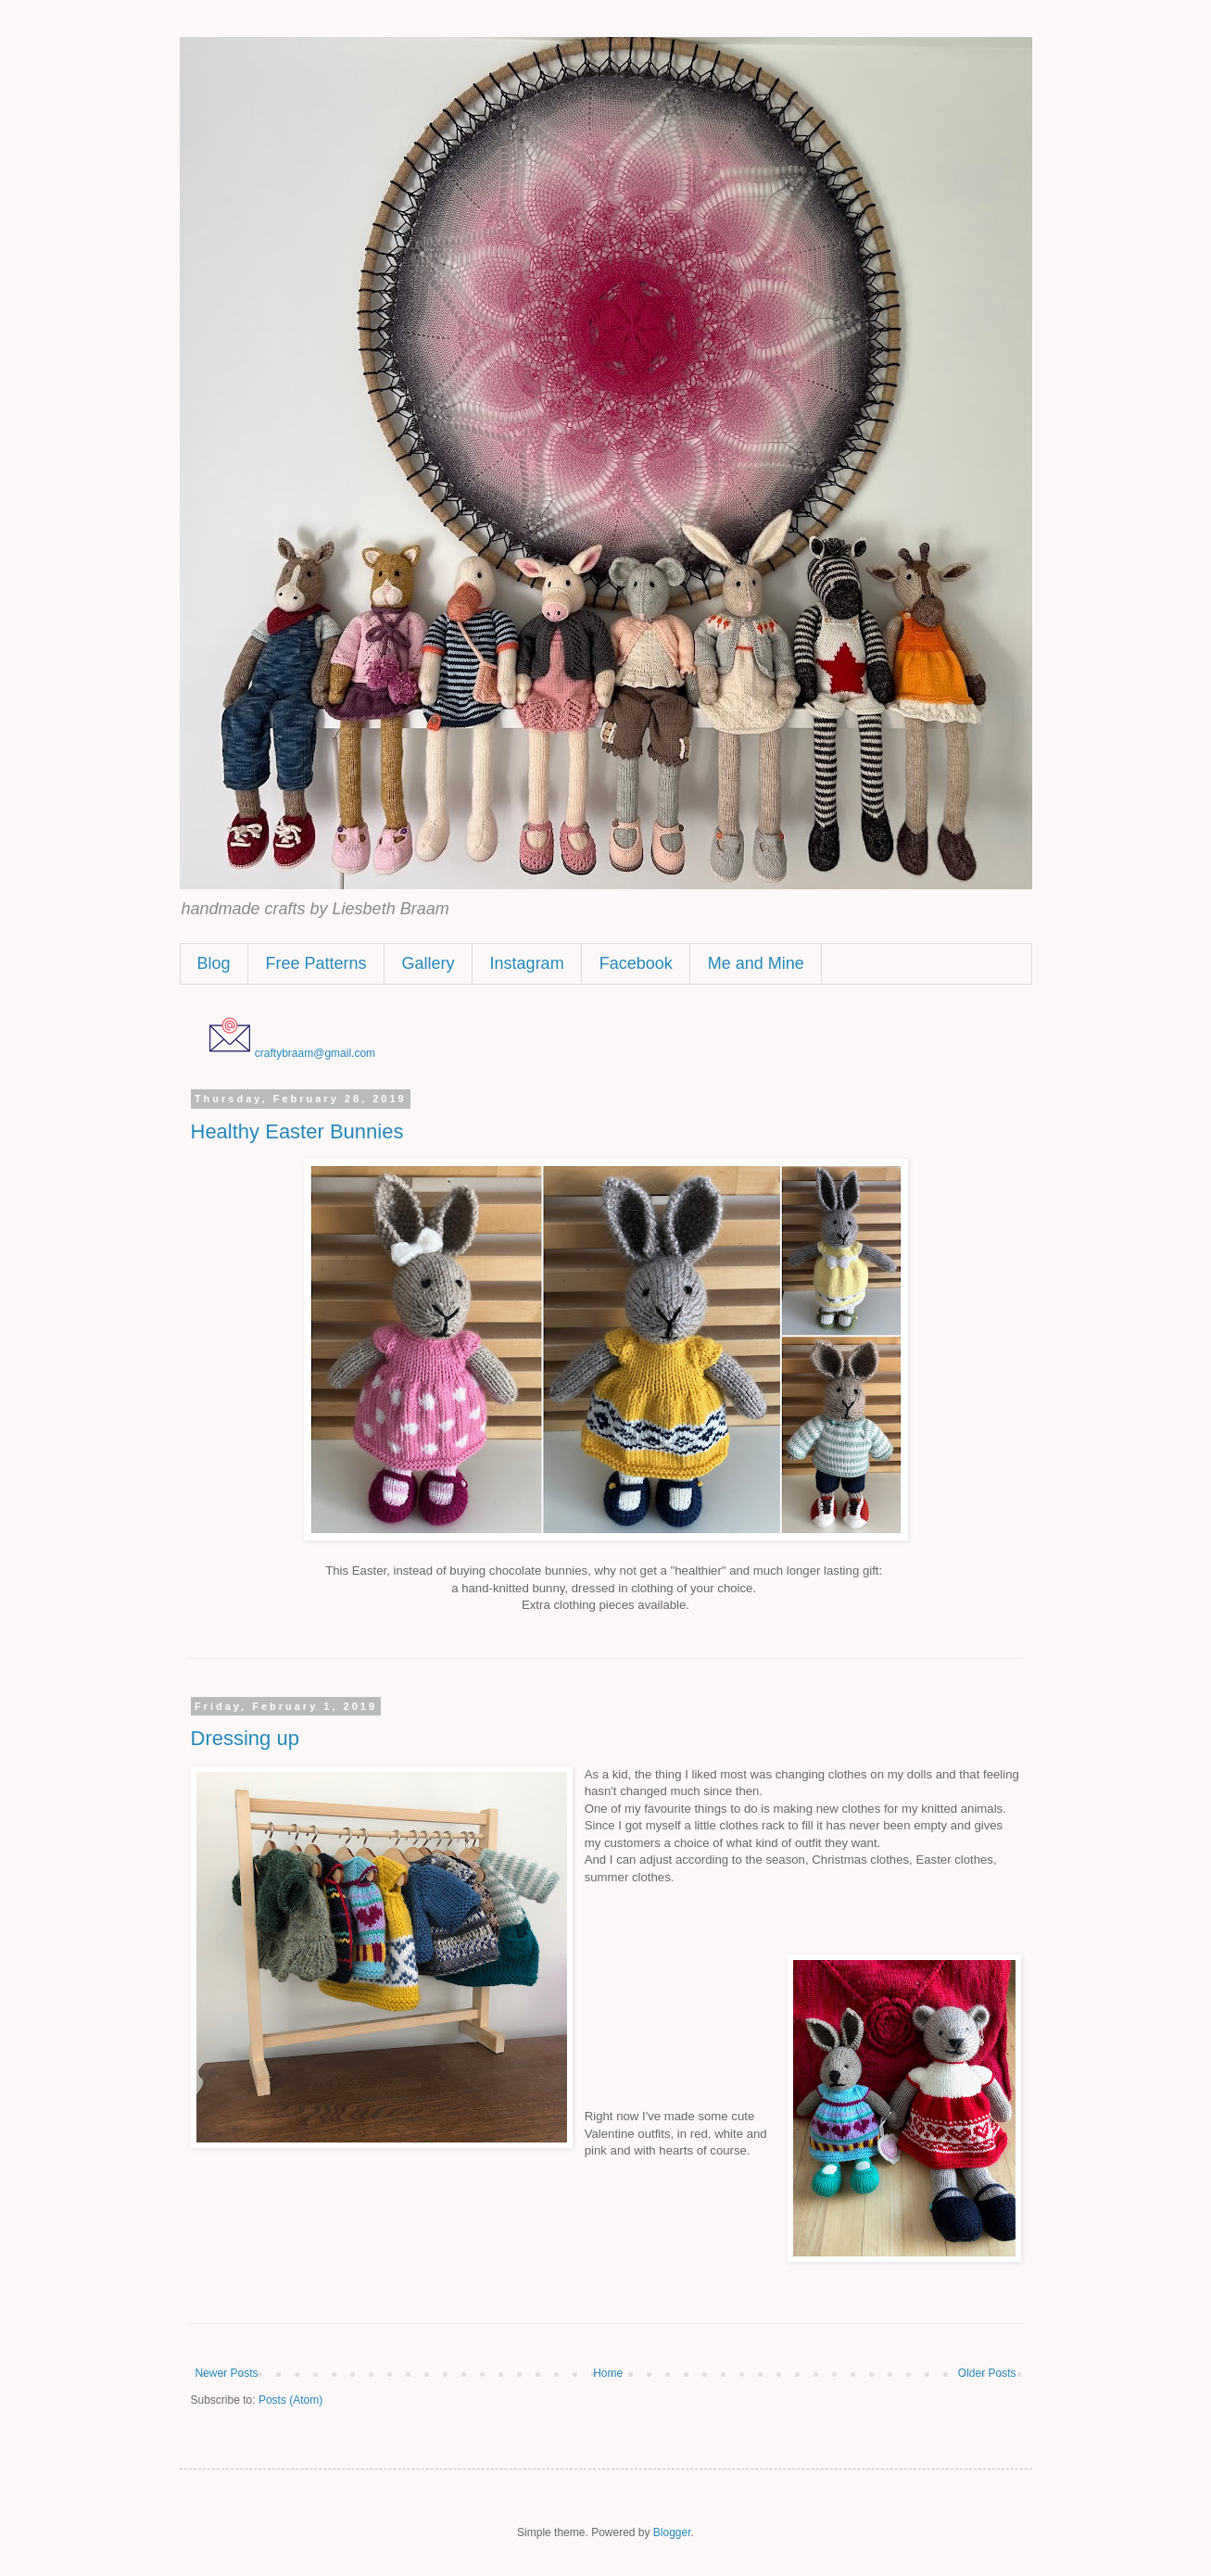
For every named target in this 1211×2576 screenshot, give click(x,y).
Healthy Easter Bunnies (297, 1131)
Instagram (527, 963)
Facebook (636, 963)
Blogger (672, 2532)
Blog (214, 963)
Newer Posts (227, 2373)
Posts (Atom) (290, 2400)
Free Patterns (316, 963)
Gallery (428, 963)
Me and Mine (756, 963)
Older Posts (987, 2373)
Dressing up (245, 1738)
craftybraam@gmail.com (315, 1053)
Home (608, 2373)
